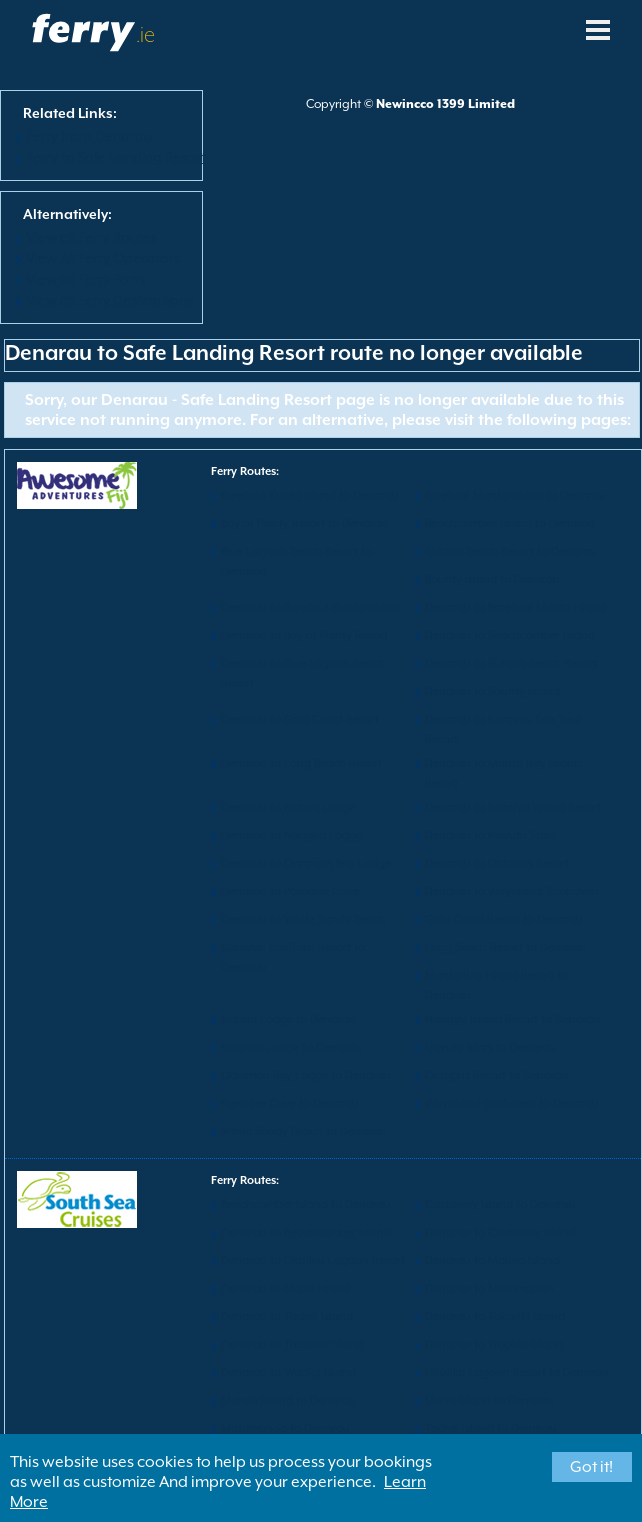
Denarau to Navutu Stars (490, 835)
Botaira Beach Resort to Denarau (511, 551)
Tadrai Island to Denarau (491, 1428)
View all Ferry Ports (85, 279)
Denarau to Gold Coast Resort (300, 719)
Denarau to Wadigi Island (288, 1372)
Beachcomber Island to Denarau (510, 523)
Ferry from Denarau (89, 136)
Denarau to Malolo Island (492, 1260)
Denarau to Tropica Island (494, 1344)
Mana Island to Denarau (489, 1400)
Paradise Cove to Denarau (290, 1103)
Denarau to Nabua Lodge (288, 807)
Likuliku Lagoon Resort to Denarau (517, 1372)
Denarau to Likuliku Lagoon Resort (313, 1260)
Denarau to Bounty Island (492, 691)
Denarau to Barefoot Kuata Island (310, 607)
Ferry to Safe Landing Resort (116, 157)
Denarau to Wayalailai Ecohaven (512, 891)
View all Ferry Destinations (109, 300)
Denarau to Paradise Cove (290, 891)
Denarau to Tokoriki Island (495, 1316)
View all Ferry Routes (91, 237)
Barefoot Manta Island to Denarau (515, 495)
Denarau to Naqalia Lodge (291, 835)
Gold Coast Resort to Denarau (504, 919)
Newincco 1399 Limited (445, 104)
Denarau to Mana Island (285, 1288)
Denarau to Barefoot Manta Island (515, 607)
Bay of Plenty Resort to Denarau (304, 523)
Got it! (591, 1467)
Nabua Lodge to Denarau (288, 1019)
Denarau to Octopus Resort (497, 863)
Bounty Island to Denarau (492, 579)
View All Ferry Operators (103, 258)
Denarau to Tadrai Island (287, 1316)
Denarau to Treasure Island (292, 1344)
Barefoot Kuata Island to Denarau (310, 495)
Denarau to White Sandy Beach (303, 919)
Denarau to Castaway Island (500, 1232)
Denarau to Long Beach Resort (301, 763)
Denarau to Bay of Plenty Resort (304, 635)
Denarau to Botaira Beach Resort (511, 663)
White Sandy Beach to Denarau (303, 1131)
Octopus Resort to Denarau (497, 1075)
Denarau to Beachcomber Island (510, 635)
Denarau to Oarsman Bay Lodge (306, 863)
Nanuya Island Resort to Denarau (513, 1019)
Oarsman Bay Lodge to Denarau (306, 1075)
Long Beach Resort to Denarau (505, 947)
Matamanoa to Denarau (285, 1428)
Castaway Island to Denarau (500, 1204)
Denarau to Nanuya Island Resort (513, 807)
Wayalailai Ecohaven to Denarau (512, 1103)
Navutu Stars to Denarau (490, 1047)
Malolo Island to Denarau (288, 1400)
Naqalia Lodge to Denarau (291, 1047)
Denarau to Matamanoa (489, 1288)
